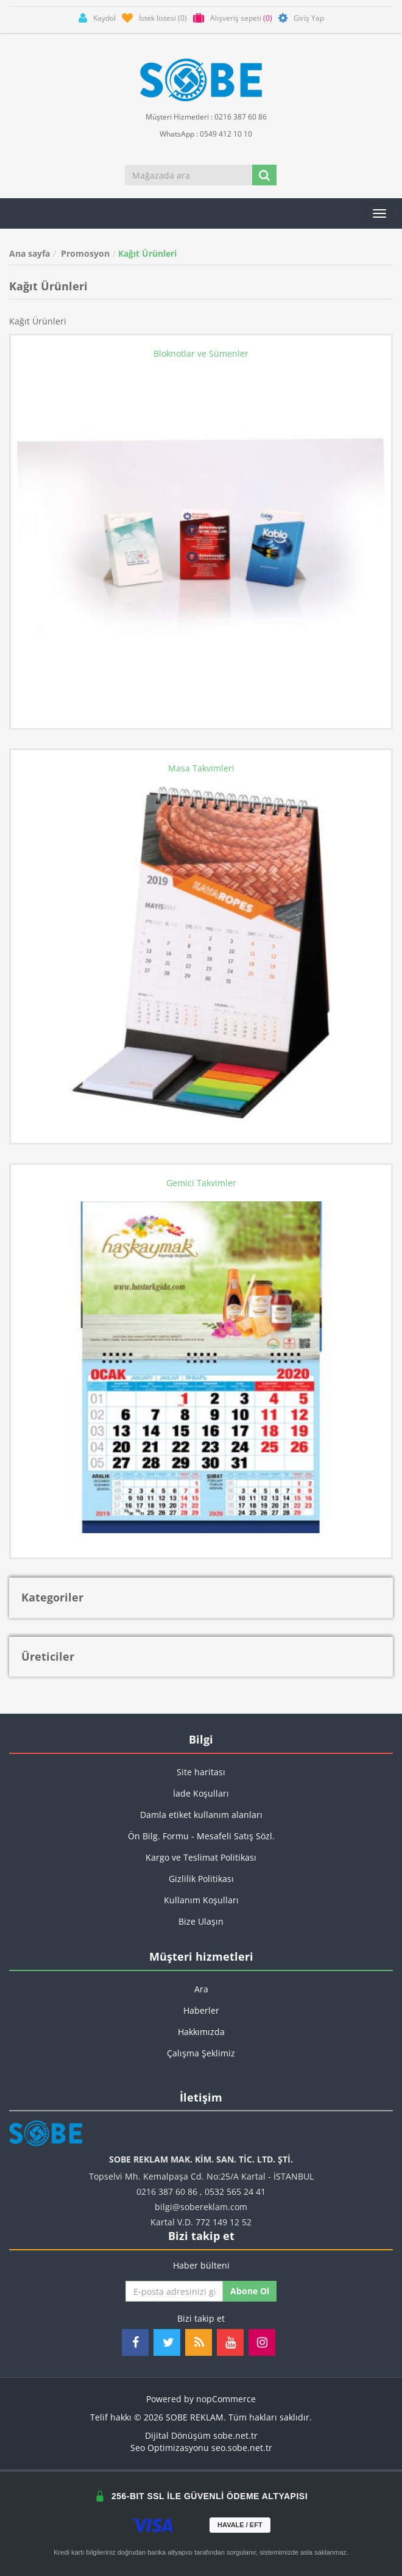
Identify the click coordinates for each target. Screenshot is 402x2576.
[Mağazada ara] (189, 175)
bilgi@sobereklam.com (201, 2207)
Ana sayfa (29, 253)
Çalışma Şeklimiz (201, 2053)
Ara (201, 1989)
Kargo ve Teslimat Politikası (201, 1857)
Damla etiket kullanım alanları (201, 1814)
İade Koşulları (201, 1793)
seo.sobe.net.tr (241, 2447)
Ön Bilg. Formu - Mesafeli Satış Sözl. (201, 1836)
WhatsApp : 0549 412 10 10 (201, 133)
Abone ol (249, 2291)
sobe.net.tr (235, 2435)
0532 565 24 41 (235, 2191)
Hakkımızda (201, 2032)
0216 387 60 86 (166, 2191)
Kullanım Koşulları (201, 1900)
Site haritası (201, 1772)
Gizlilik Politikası (201, 1878)
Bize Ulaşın (201, 1921)
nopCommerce (226, 2399)
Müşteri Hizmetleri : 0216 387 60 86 (201, 116)
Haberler (201, 2010)
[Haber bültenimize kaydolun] (174, 2291)
